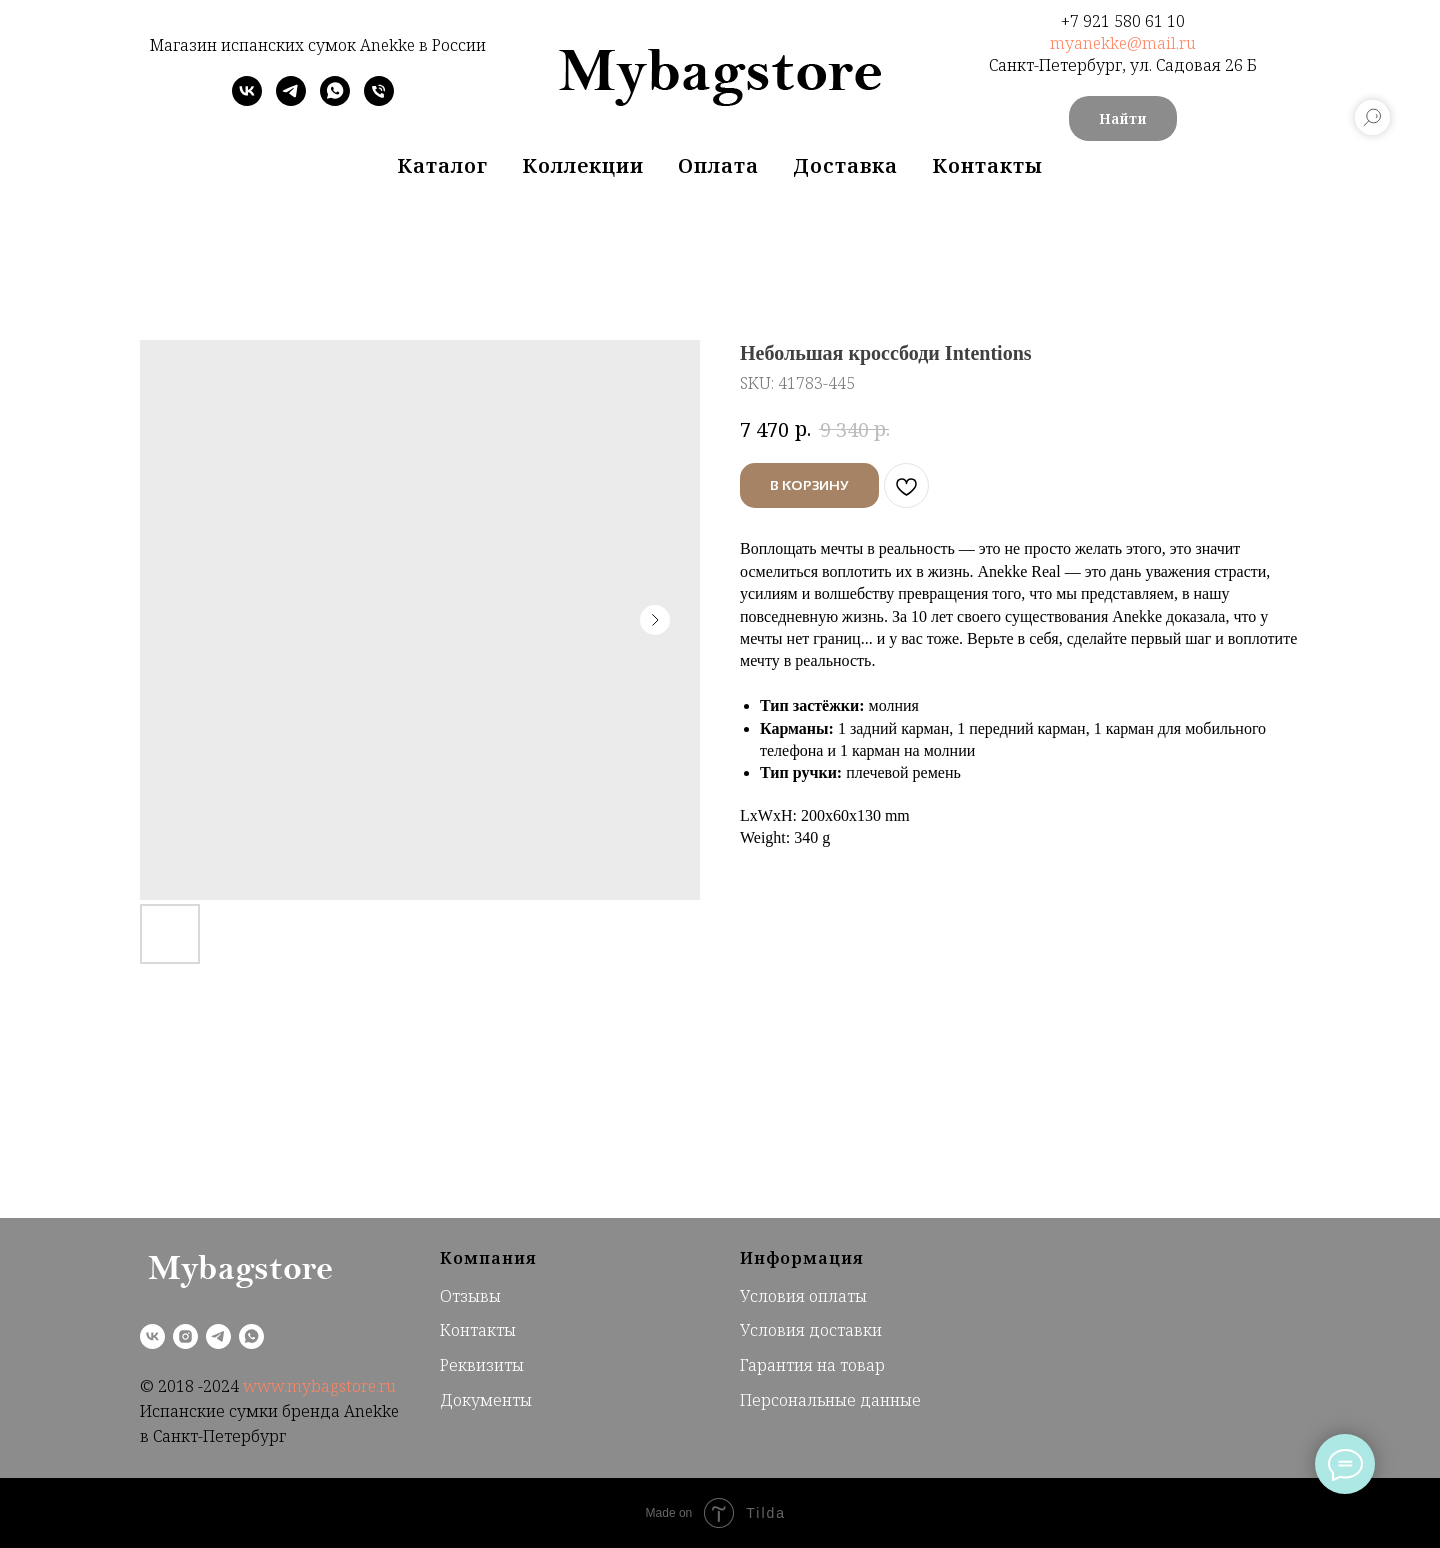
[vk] (247, 100)
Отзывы (470, 1296)
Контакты (987, 165)
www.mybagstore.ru (319, 1386)
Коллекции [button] (583, 165)
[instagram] (185, 1336)
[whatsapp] (335, 100)
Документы (486, 1400)
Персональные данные (830, 1400)
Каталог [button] (442, 165)
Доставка (845, 165)
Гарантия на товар (812, 1365)
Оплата (718, 165)
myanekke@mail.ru (1123, 43)
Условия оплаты (803, 1296)
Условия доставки (811, 1330)
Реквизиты (482, 1365)
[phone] (379, 100)
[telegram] (291, 100)
